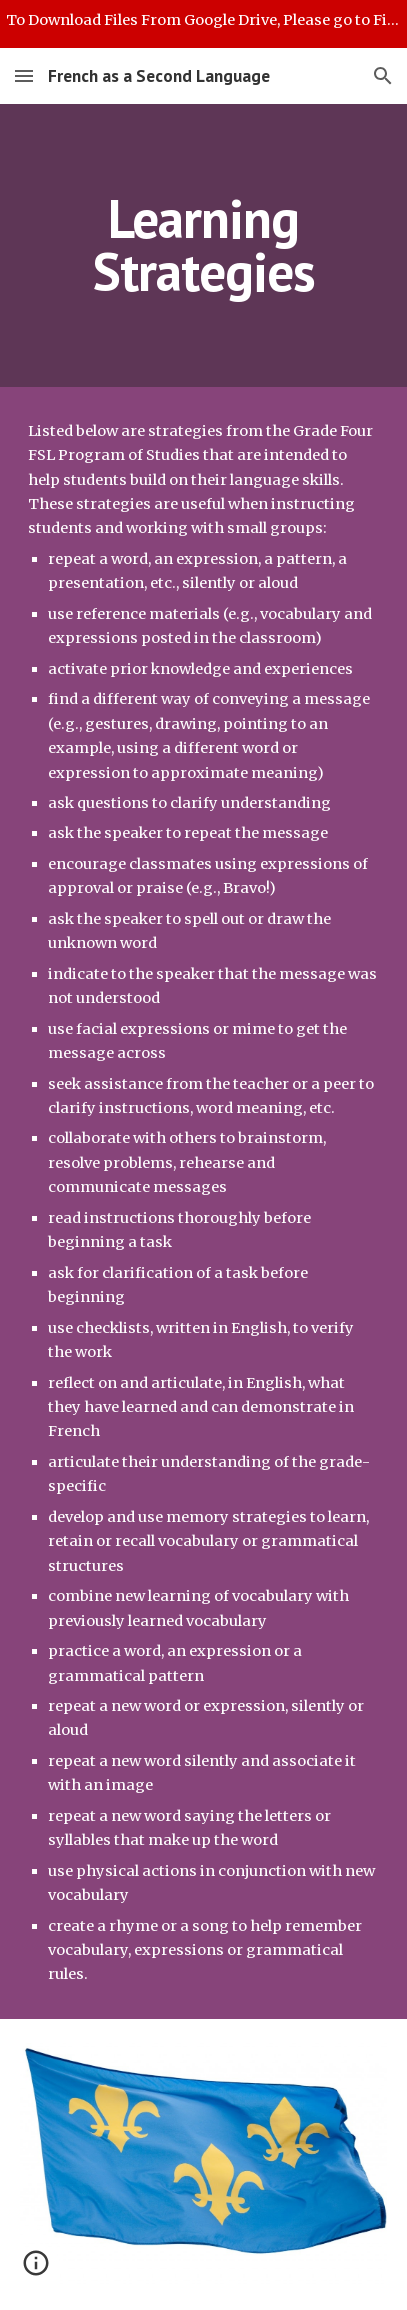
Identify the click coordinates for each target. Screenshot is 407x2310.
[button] (24, 75)
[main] (203, 245)
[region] (203, 24)
